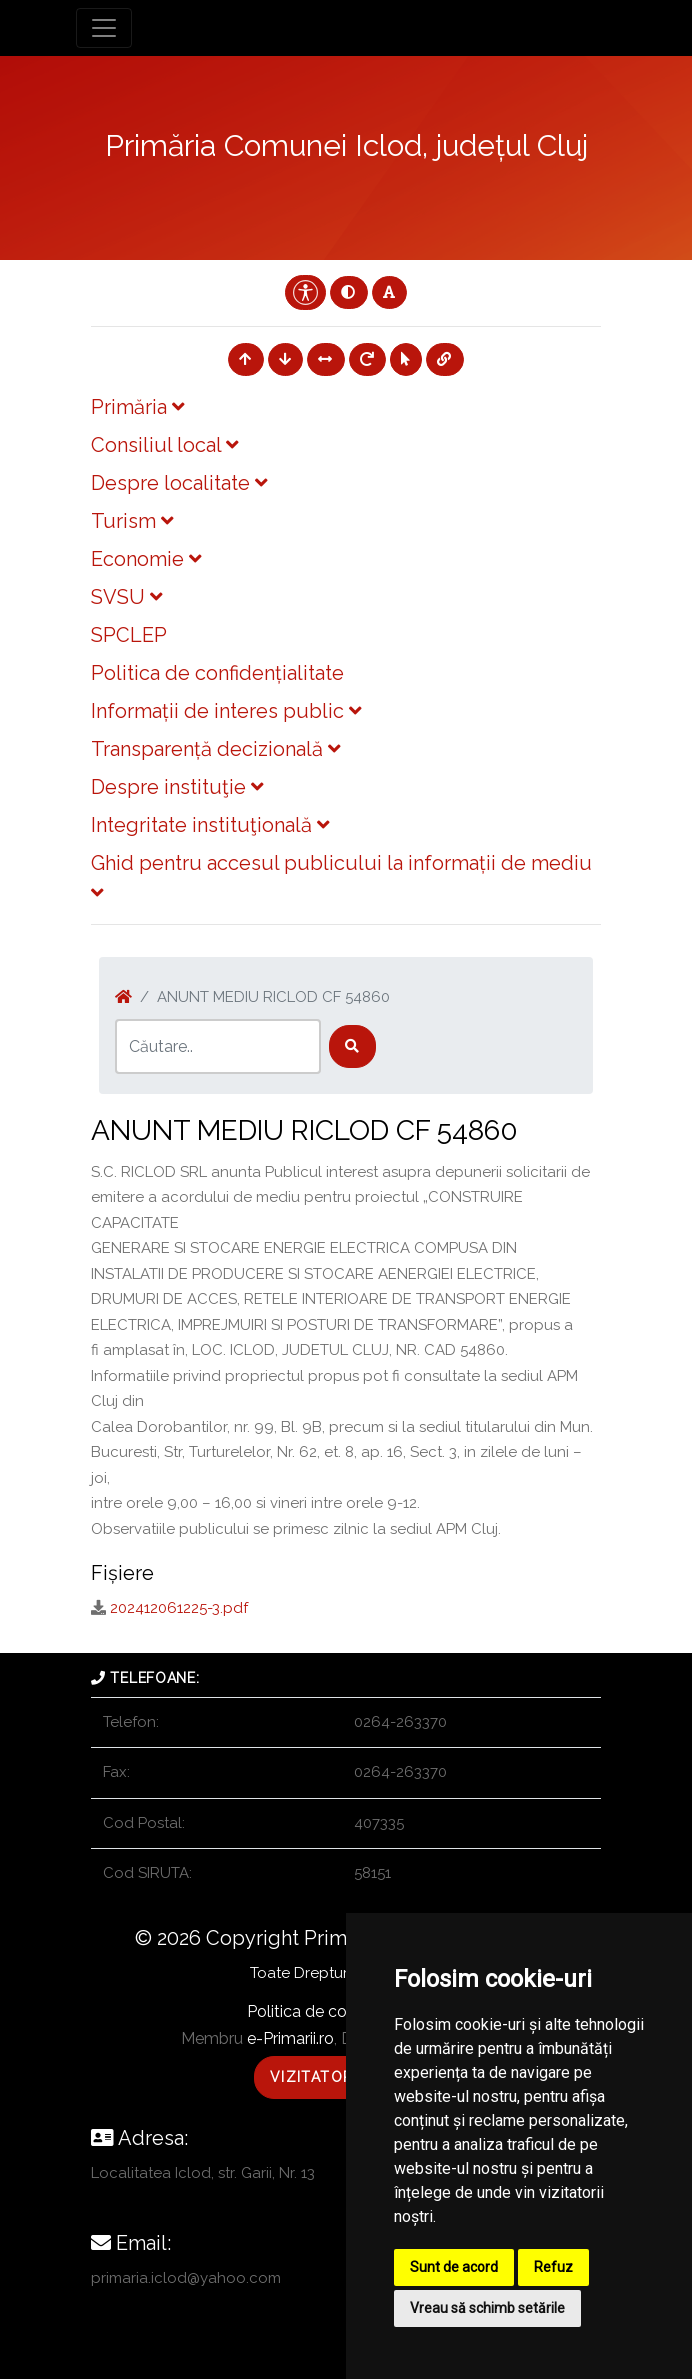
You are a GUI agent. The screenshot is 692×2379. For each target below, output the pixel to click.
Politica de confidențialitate (217, 673)
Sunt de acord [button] (454, 2267)
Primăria (137, 407)
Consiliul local (164, 445)
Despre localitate (179, 483)
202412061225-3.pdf (179, 1608)
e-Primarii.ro (290, 2038)
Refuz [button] (553, 2267)
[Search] (218, 1046)
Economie (146, 559)
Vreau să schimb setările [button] (487, 2308)
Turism (132, 521)
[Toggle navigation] (104, 28)
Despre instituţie (177, 787)
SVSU (126, 597)
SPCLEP (129, 635)
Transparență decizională (215, 749)
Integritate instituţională (210, 825)
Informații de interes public (226, 711)
